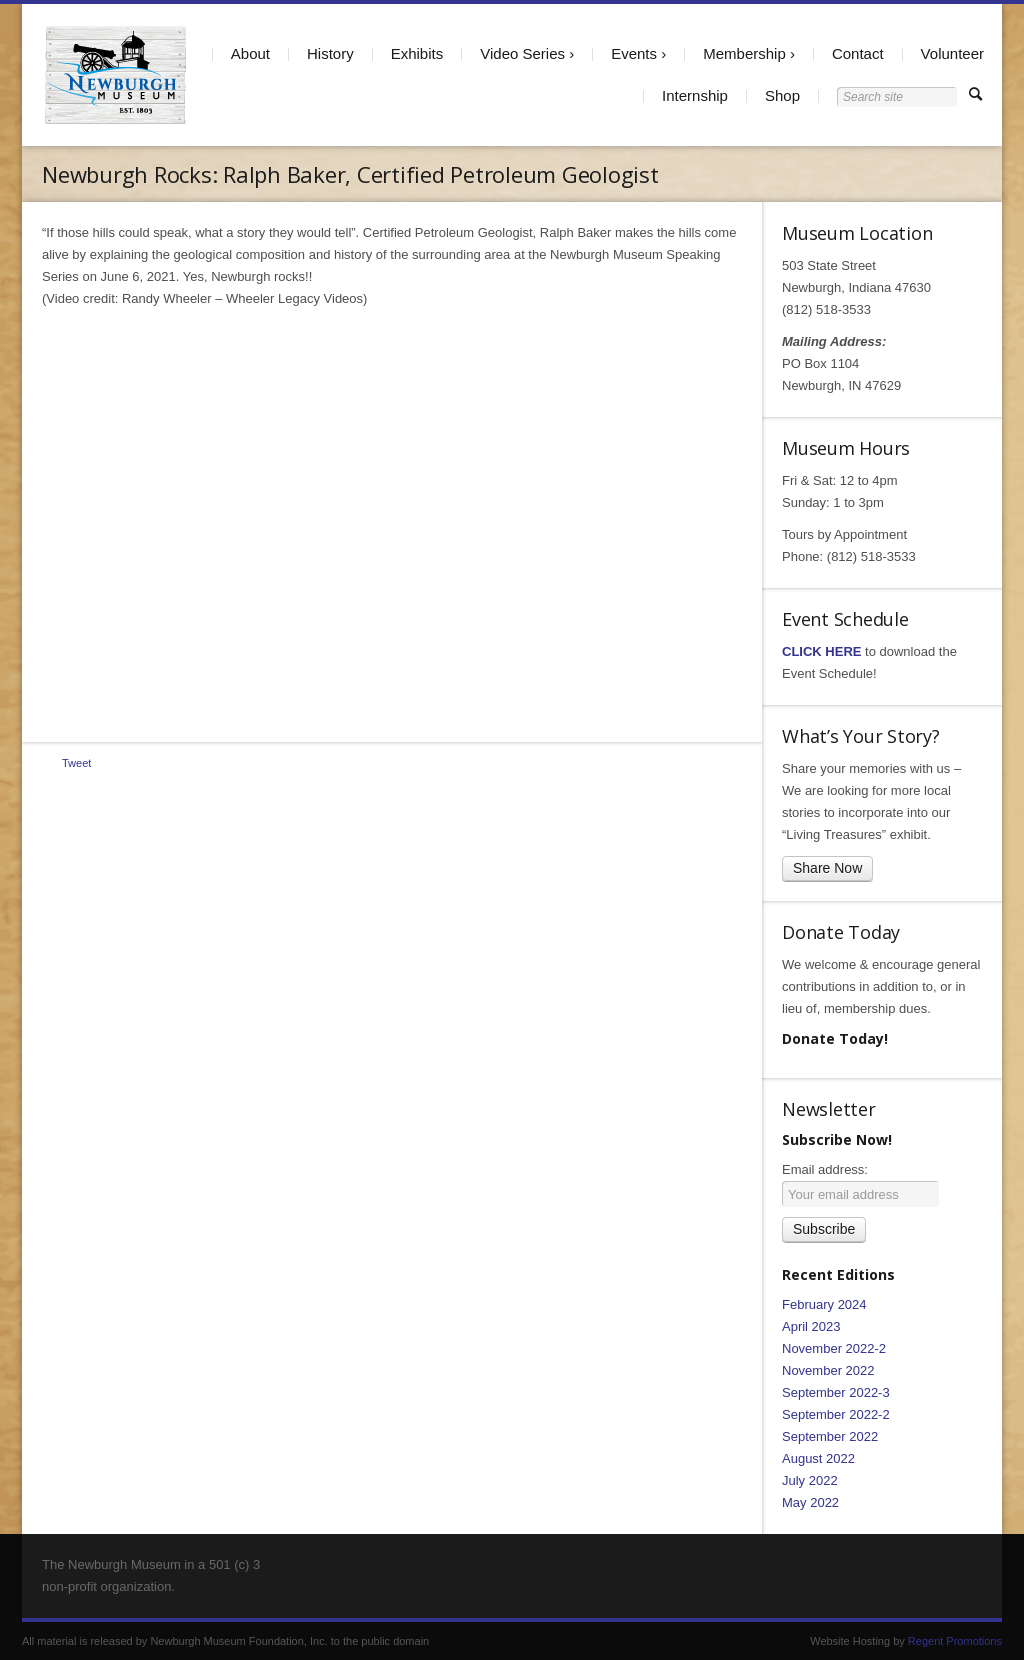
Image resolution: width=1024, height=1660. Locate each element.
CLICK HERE (821, 651)
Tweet (76, 763)
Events (634, 53)
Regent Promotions (955, 1641)
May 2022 (810, 1502)
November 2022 (828, 1370)
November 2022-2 (834, 1348)
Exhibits (417, 53)
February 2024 (824, 1304)
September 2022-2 (836, 1414)
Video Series (522, 53)
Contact (858, 53)
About (250, 53)
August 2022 (818, 1458)
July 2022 (810, 1480)
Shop (782, 95)
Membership (744, 53)
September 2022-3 (836, 1392)
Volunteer (952, 53)
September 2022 (830, 1436)
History (330, 53)
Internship (695, 95)
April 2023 (811, 1326)
